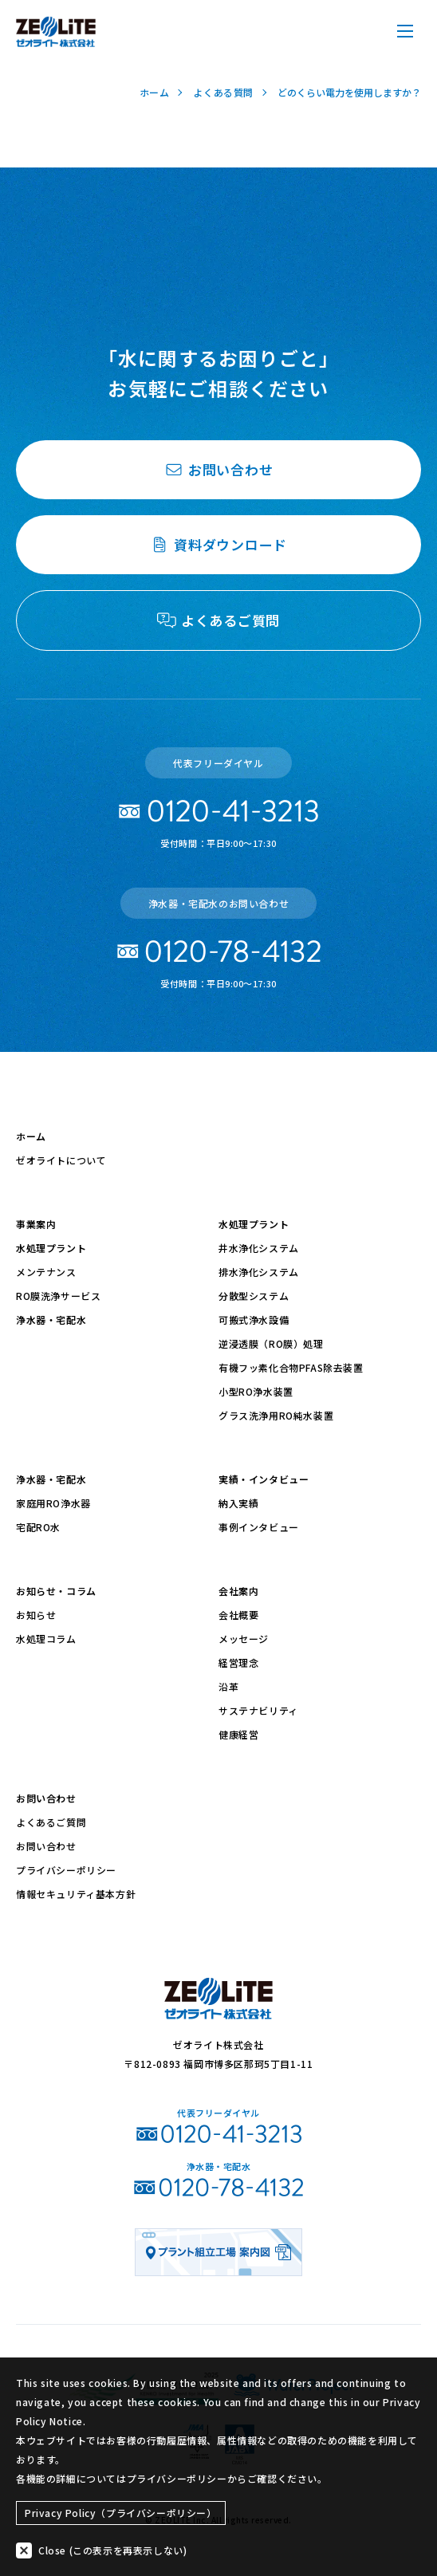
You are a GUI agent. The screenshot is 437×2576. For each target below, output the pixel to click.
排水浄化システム (258, 1271)
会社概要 (238, 1614)
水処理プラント (51, 1248)
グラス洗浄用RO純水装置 (275, 1415)
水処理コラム (46, 1638)
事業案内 (36, 1224)
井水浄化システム (258, 1248)
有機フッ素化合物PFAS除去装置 (291, 1367)
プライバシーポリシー (66, 1870)
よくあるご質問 (51, 1822)
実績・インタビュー (263, 1479)
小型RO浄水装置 (255, 1391)
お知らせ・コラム (56, 1590)
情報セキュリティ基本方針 (76, 1893)
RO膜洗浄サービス (58, 1295)
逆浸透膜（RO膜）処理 (271, 1343)
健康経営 (238, 1734)
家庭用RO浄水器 (53, 1503)
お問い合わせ (46, 1798)
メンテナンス (46, 1271)
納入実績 (238, 1503)
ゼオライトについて (61, 1160)
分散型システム (253, 1295)
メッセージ (243, 1638)
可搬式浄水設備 (253, 1319)
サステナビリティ (258, 1710)
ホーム (31, 1136)
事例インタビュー (258, 1527)
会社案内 (238, 1590)
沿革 (228, 1686)
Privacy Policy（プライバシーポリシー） (121, 2512)
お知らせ (36, 1614)
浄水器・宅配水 (51, 1319)
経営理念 (238, 1662)
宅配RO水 (38, 1527)
